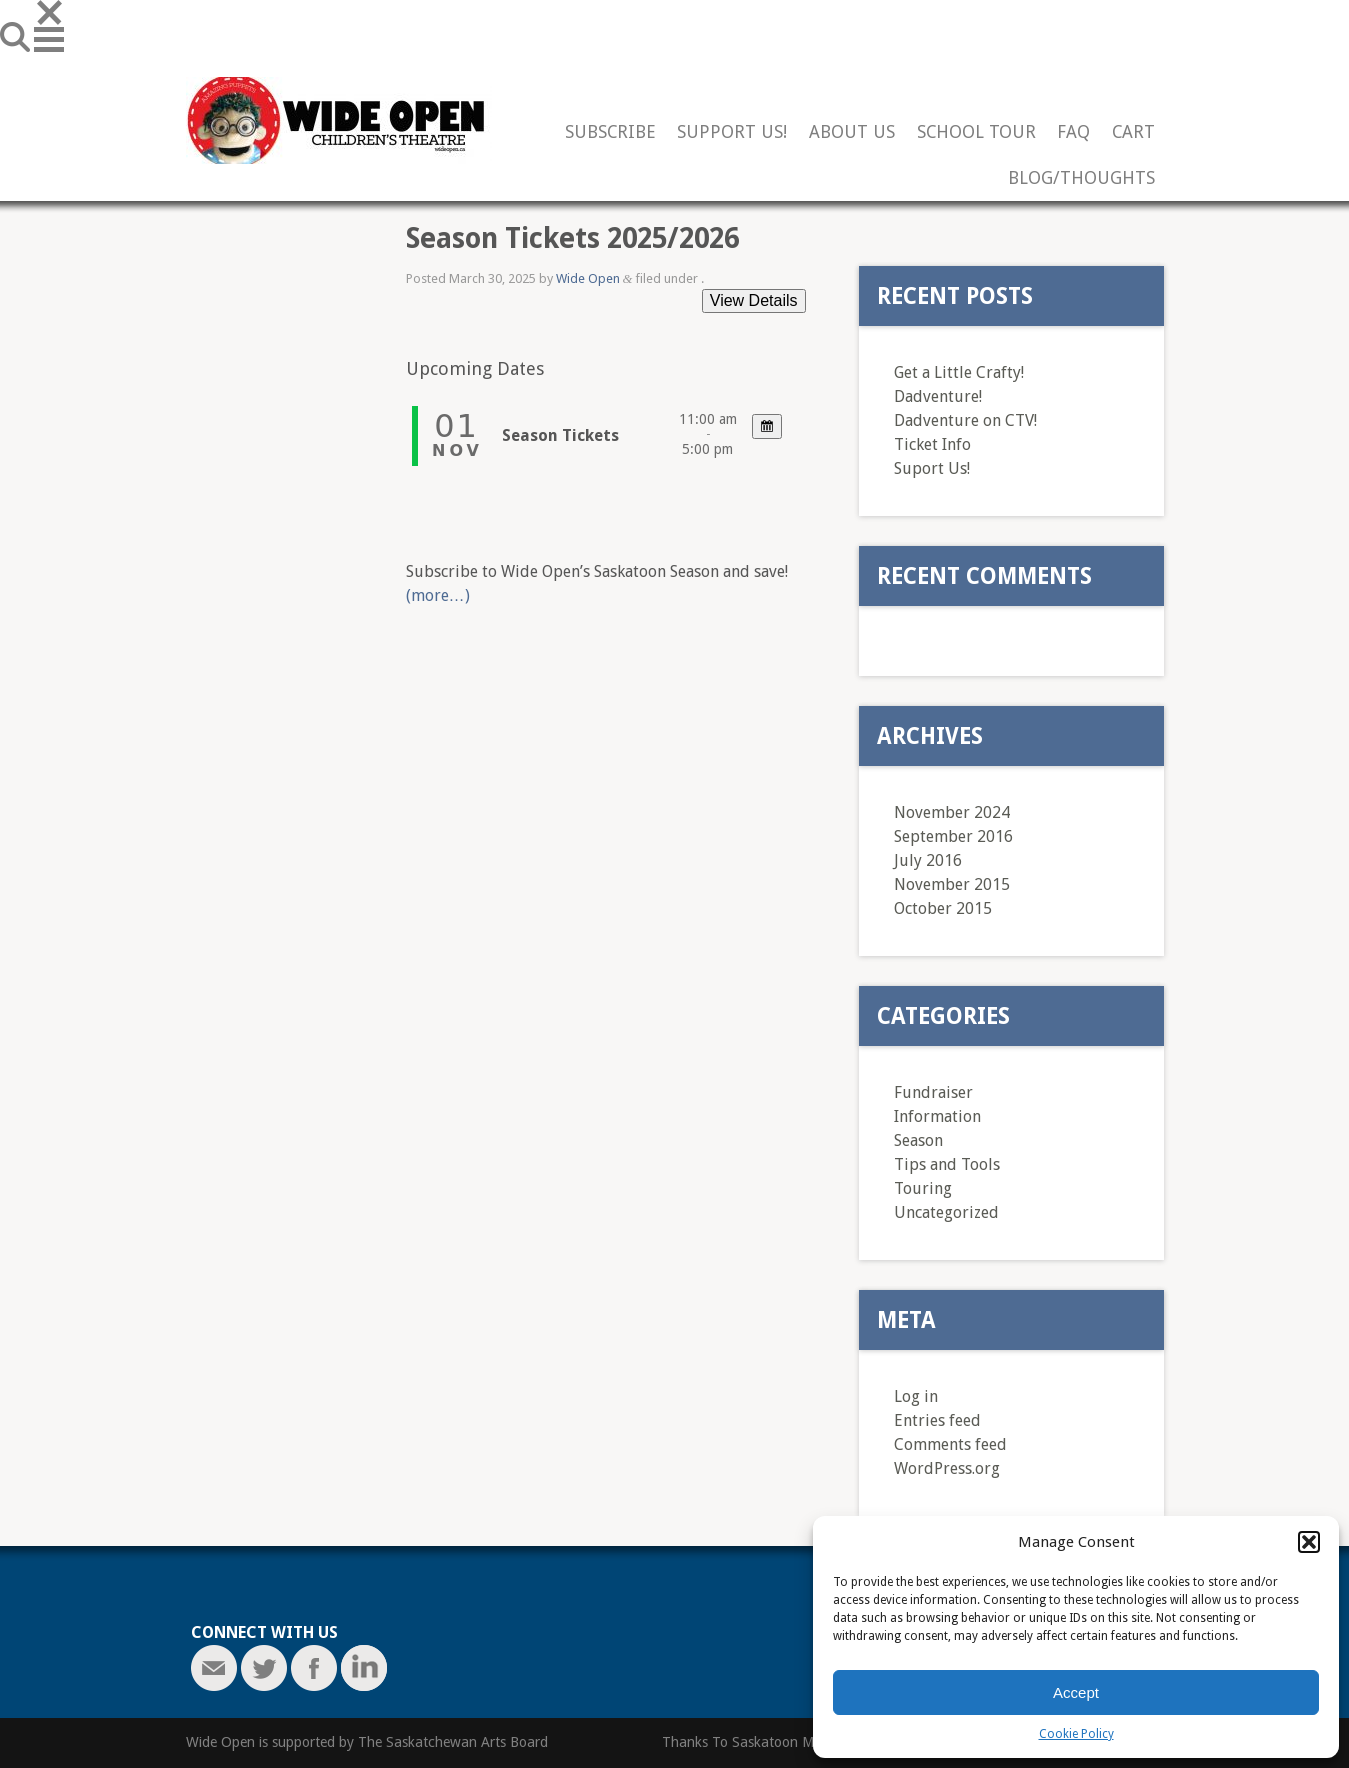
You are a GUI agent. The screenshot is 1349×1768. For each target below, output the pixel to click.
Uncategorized (946, 1212)
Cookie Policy (1076, 1734)
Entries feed (937, 1420)
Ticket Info (932, 444)
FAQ (1073, 132)
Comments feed (950, 1444)
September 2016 (953, 836)
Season (918, 1140)
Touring (923, 1188)
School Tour (976, 132)
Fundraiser (933, 1092)
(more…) (438, 595)
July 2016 (928, 860)
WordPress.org (947, 1468)
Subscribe (610, 132)
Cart (1133, 132)
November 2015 (952, 884)
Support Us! (732, 132)
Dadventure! (938, 396)
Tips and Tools (947, 1164)
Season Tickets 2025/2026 (572, 238)
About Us (852, 132)
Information (937, 1116)
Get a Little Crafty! (959, 372)
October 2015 (943, 908)
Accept (1076, 1692)
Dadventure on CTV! (965, 420)
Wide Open (588, 278)
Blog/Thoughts (1081, 178)
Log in (916, 1396)
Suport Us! (932, 468)
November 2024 (952, 812)
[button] (1309, 1542)
